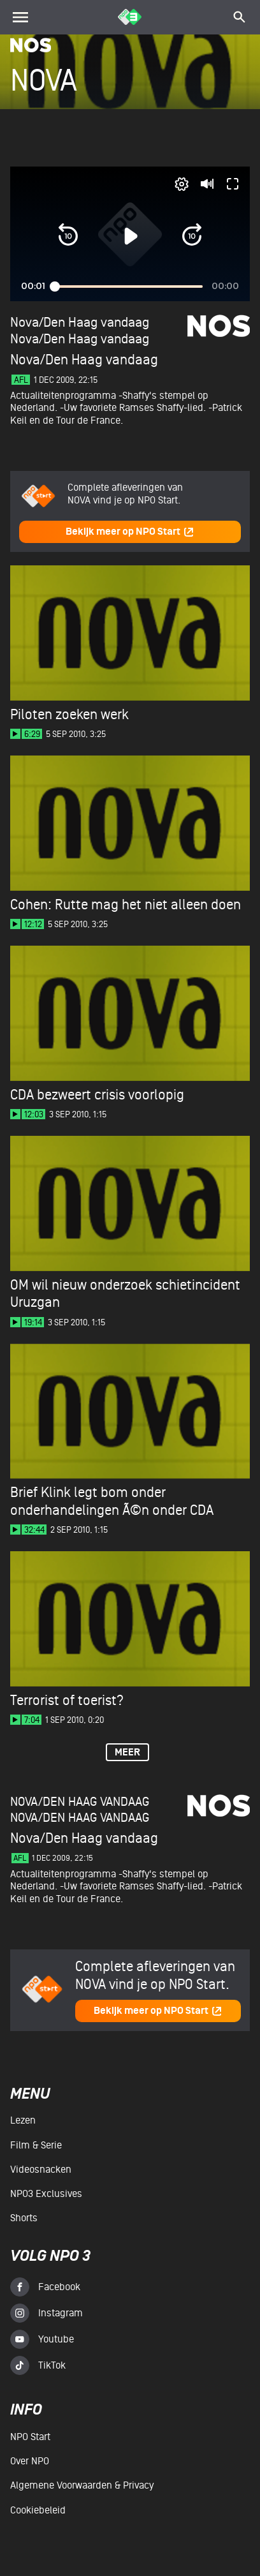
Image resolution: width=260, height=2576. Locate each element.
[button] (68, 236)
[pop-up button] (181, 183)
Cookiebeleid (38, 2510)
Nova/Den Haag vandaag (79, 339)
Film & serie (36, 2145)
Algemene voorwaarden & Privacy (82, 2485)
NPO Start (30, 2437)
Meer (127, 1752)
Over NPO (29, 2461)
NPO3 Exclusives (46, 2194)
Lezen (23, 2120)
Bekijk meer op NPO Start (130, 532)
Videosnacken (40, 2169)
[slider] (128, 285)
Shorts (24, 2218)
